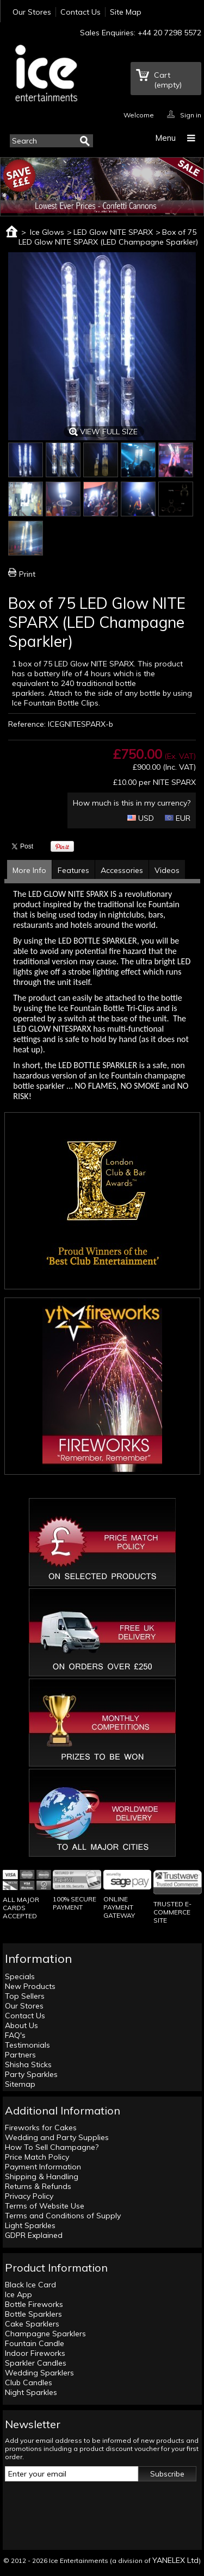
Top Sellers (25, 1996)
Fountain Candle (34, 2343)
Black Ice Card (30, 2285)
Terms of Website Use (44, 2206)
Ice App (18, 2294)
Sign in (190, 114)
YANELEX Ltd (175, 2560)
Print (27, 574)
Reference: (27, 724)
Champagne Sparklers (45, 2333)
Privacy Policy (29, 2196)
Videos (167, 870)
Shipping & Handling (41, 2176)
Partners (20, 2055)
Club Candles (28, 2382)
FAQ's (15, 2035)
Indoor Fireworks (35, 2353)
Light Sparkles (30, 2225)
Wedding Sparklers (39, 2373)
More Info (29, 870)
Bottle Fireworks (34, 2304)
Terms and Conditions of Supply (63, 2216)
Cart (168, 80)
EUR (177, 818)
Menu (165, 138)
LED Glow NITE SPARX (113, 232)
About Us (21, 2025)
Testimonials (27, 2045)
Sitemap (20, 2084)
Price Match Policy (37, 2157)
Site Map (125, 12)
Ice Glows (47, 232)
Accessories (122, 870)
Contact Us (80, 12)
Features (73, 870)
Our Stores (32, 12)
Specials (20, 1976)
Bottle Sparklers (33, 2314)
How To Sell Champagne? (51, 2147)
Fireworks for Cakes (41, 2127)
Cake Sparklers (32, 2324)
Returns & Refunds (38, 2186)
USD (140, 818)
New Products (30, 1986)
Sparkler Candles (35, 2363)
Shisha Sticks (28, 2064)
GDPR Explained (34, 2235)
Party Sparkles (31, 2074)
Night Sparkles (31, 2392)
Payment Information (43, 2167)
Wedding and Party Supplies (57, 2137)
